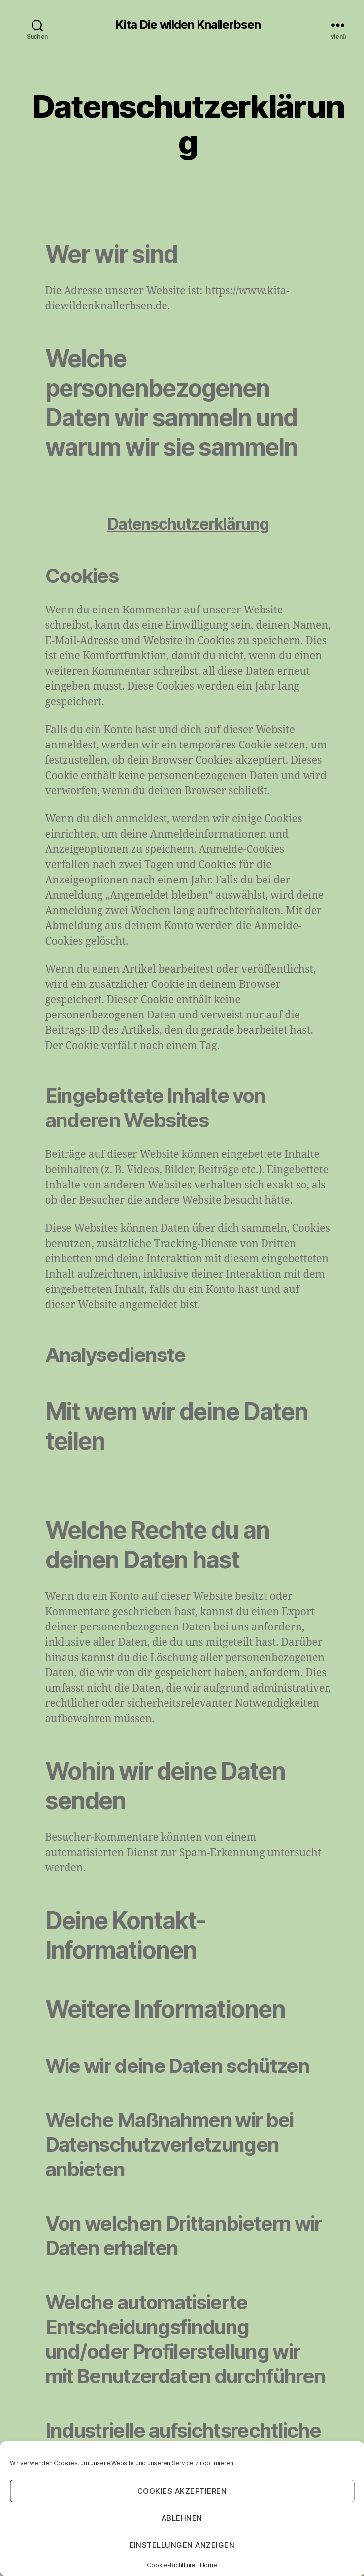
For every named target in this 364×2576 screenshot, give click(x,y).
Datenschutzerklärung (187, 524)
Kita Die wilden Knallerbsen (188, 25)
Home (208, 2565)
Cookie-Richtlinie (171, 2565)
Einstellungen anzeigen (182, 2545)
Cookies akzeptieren (182, 2491)
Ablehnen (182, 2518)
